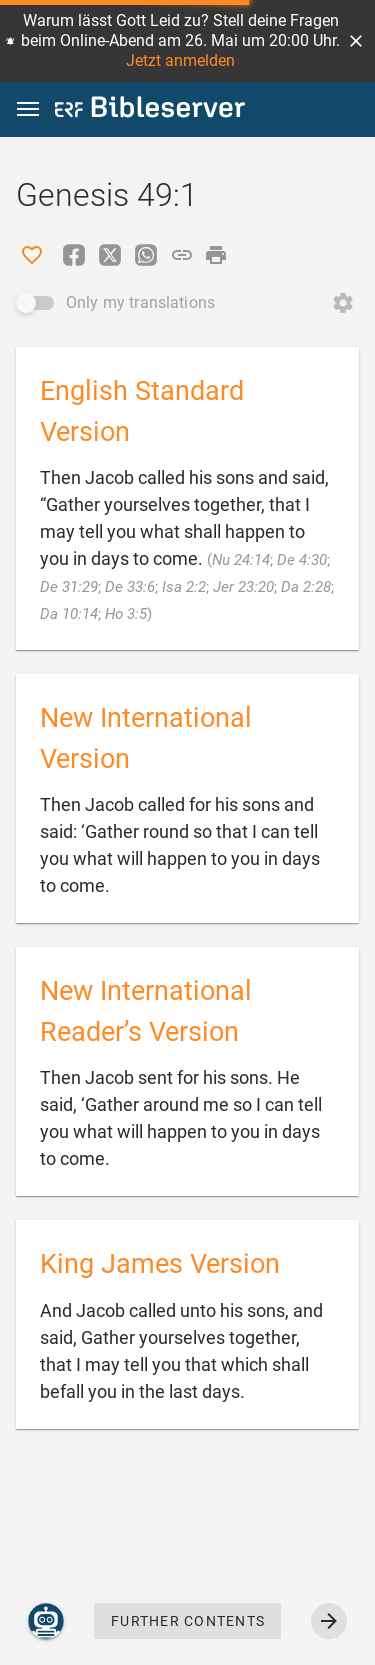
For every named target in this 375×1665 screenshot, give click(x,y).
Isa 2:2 (184, 587)
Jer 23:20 (243, 587)
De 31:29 (69, 587)
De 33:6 (130, 587)
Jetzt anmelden (180, 60)
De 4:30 (302, 560)
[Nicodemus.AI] (46, 1621)
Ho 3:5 (126, 614)
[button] (356, 41)
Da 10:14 (69, 614)
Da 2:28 (306, 587)
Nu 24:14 (241, 560)
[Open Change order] (343, 303)
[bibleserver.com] (150, 110)
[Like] (32, 255)
